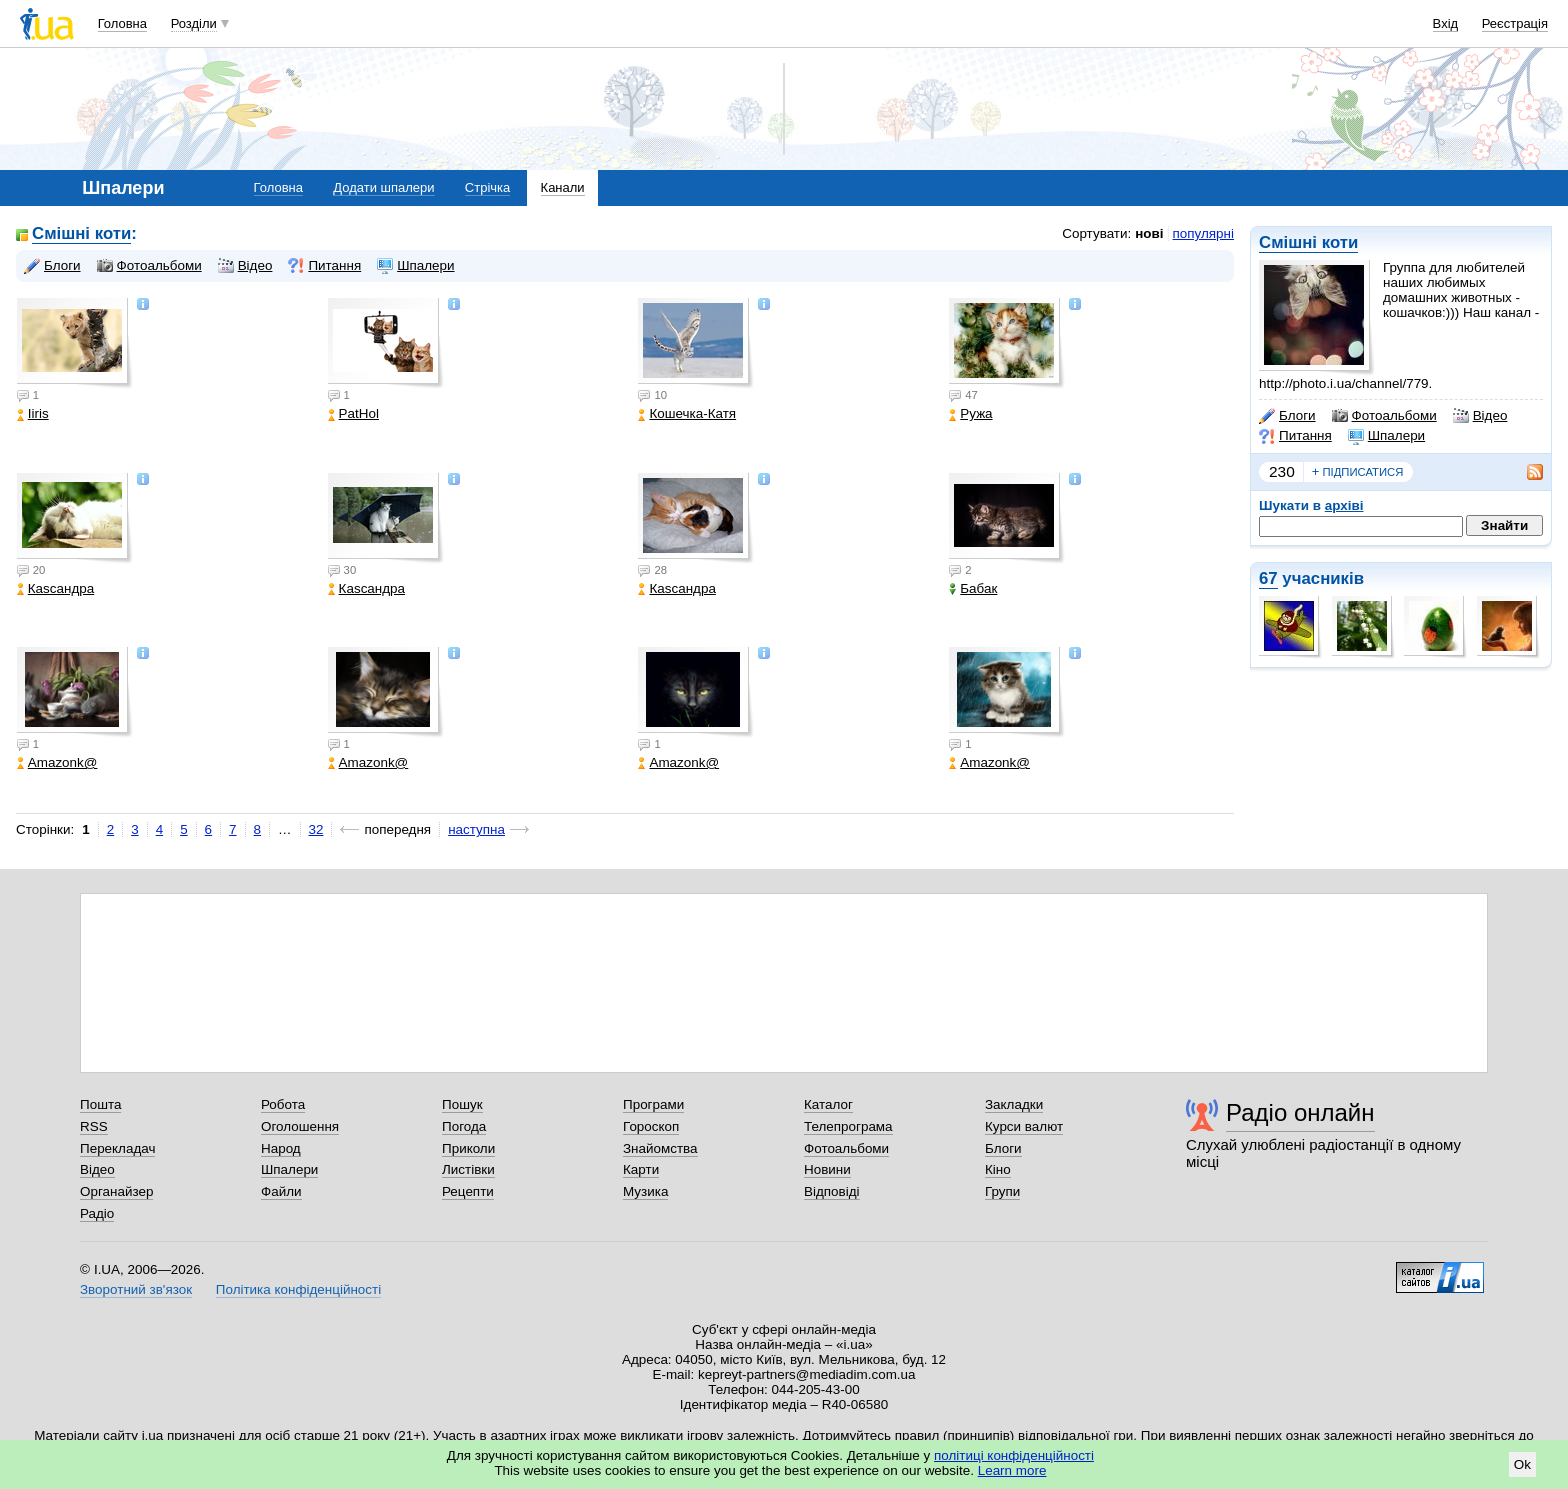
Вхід (1446, 23)
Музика (645, 1191)
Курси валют (1024, 1126)
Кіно (998, 1169)
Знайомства (660, 1148)
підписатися (1358, 472)
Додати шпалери (383, 187)
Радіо (97, 1213)
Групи (1002, 1191)
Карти (641, 1169)
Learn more (1012, 1470)
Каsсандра (55, 588)
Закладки (1014, 1104)
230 (1282, 471)
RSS (94, 1126)
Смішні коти (1308, 242)
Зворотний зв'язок (136, 1289)
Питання (1295, 436)
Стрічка (487, 187)
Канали (563, 187)
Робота (283, 1104)
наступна (476, 829)
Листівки (468, 1169)
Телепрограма (848, 1126)
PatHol (353, 413)
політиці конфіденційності (1014, 1455)
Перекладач (117, 1148)
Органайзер (116, 1191)
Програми (653, 1104)
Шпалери (1386, 436)
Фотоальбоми (1384, 416)
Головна (122, 23)
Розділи (194, 23)
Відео (1480, 416)
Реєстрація (1515, 23)
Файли (281, 1191)
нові (1149, 233)
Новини (827, 1169)
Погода (464, 1126)
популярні (1203, 233)
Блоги (1287, 416)
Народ (281, 1148)
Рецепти (468, 1191)
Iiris (33, 413)
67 (1268, 578)
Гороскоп (651, 1126)
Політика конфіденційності (298, 1289)
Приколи (468, 1148)
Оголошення (300, 1126)
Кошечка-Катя (687, 413)
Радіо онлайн (1300, 1112)
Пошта (100, 1104)
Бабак (973, 588)
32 (316, 829)
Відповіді (832, 1191)
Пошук (462, 1104)
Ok (1522, 1464)
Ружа (970, 413)
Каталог (828, 1104)
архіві (1344, 505)
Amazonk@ (57, 762)
